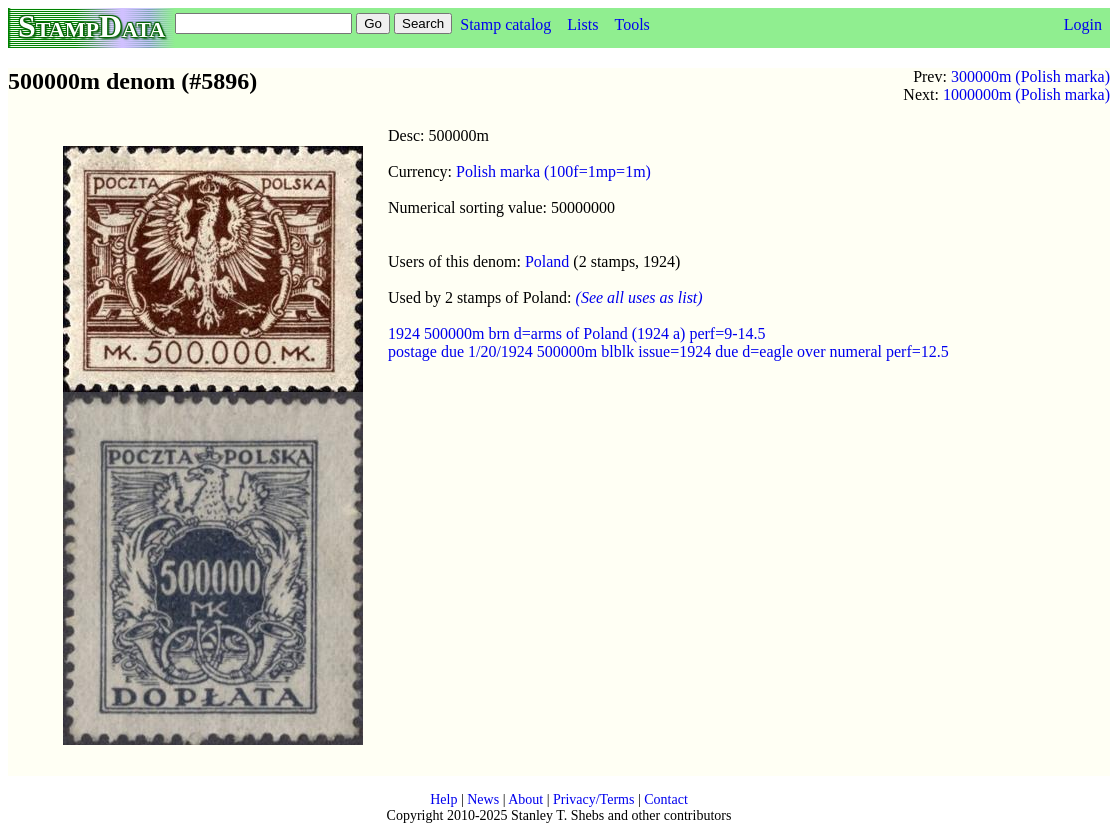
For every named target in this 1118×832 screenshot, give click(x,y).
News (483, 799)
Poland (547, 261)
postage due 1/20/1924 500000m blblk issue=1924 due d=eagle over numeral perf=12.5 (668, 351)
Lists (582, 24)
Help (443, 799)
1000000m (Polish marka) (1026, 94)
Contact (666, 799)
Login (1083, 24)
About (525, 799)
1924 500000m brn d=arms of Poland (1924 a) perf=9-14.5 (577, 333)
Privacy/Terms (593, 799)
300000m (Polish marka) (1030, 76)
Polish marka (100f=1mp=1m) (553, 171)
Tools (631, 24)
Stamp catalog (505, 24)
